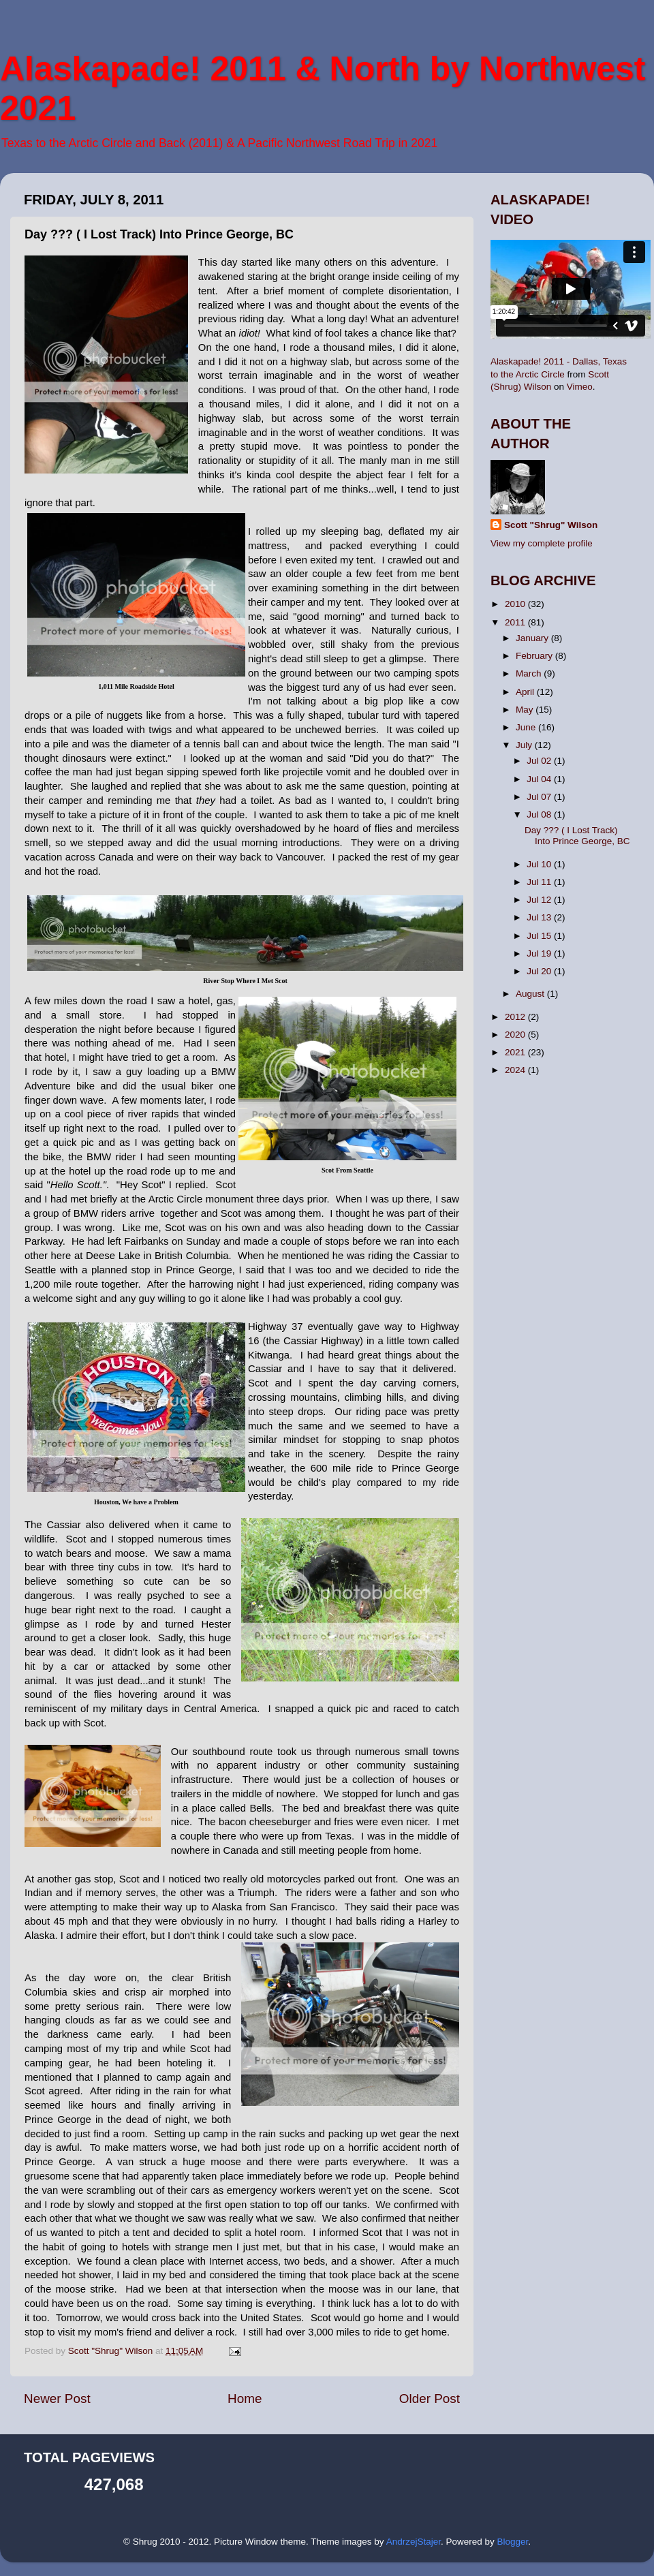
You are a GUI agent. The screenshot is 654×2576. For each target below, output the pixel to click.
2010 (516, 604)
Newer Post (57, 2398)
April (526, 692)
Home (245, 2398)
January (533, 638)
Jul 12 (540, 900)
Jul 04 (540, 779)
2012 (516, 1017)
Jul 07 (540, 797)
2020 (516, 1034)
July (525, 745)
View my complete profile (541, 543)
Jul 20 (540, 971)
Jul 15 (540, 936)
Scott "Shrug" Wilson (550, 525)
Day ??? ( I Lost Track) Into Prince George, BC (577, 835)
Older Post (429, 2398)
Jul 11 (540, 882)
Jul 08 (540, 814)
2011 (516, 622)
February (535, 656)
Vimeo (580, 387)
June (527, 727)
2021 (516, 1052)
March (530, 673)
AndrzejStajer (413, 2541)
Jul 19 (540, 953)
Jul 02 (540, 761)
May (525, 709)
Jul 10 (540, 864)
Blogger (512, 2541)
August (531, 994)
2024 (516, 1070)
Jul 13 (540, 917)
